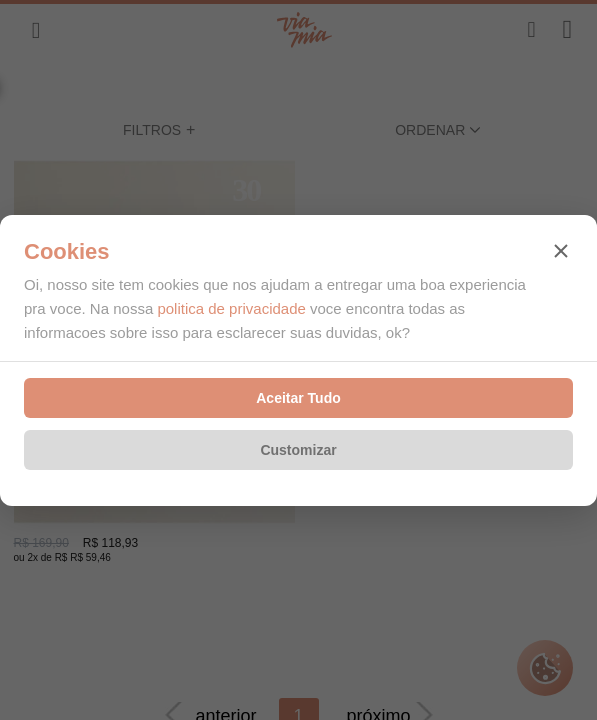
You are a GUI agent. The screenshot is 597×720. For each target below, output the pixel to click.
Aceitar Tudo (298, 398)
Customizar (298, 450)
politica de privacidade (231, 308)
